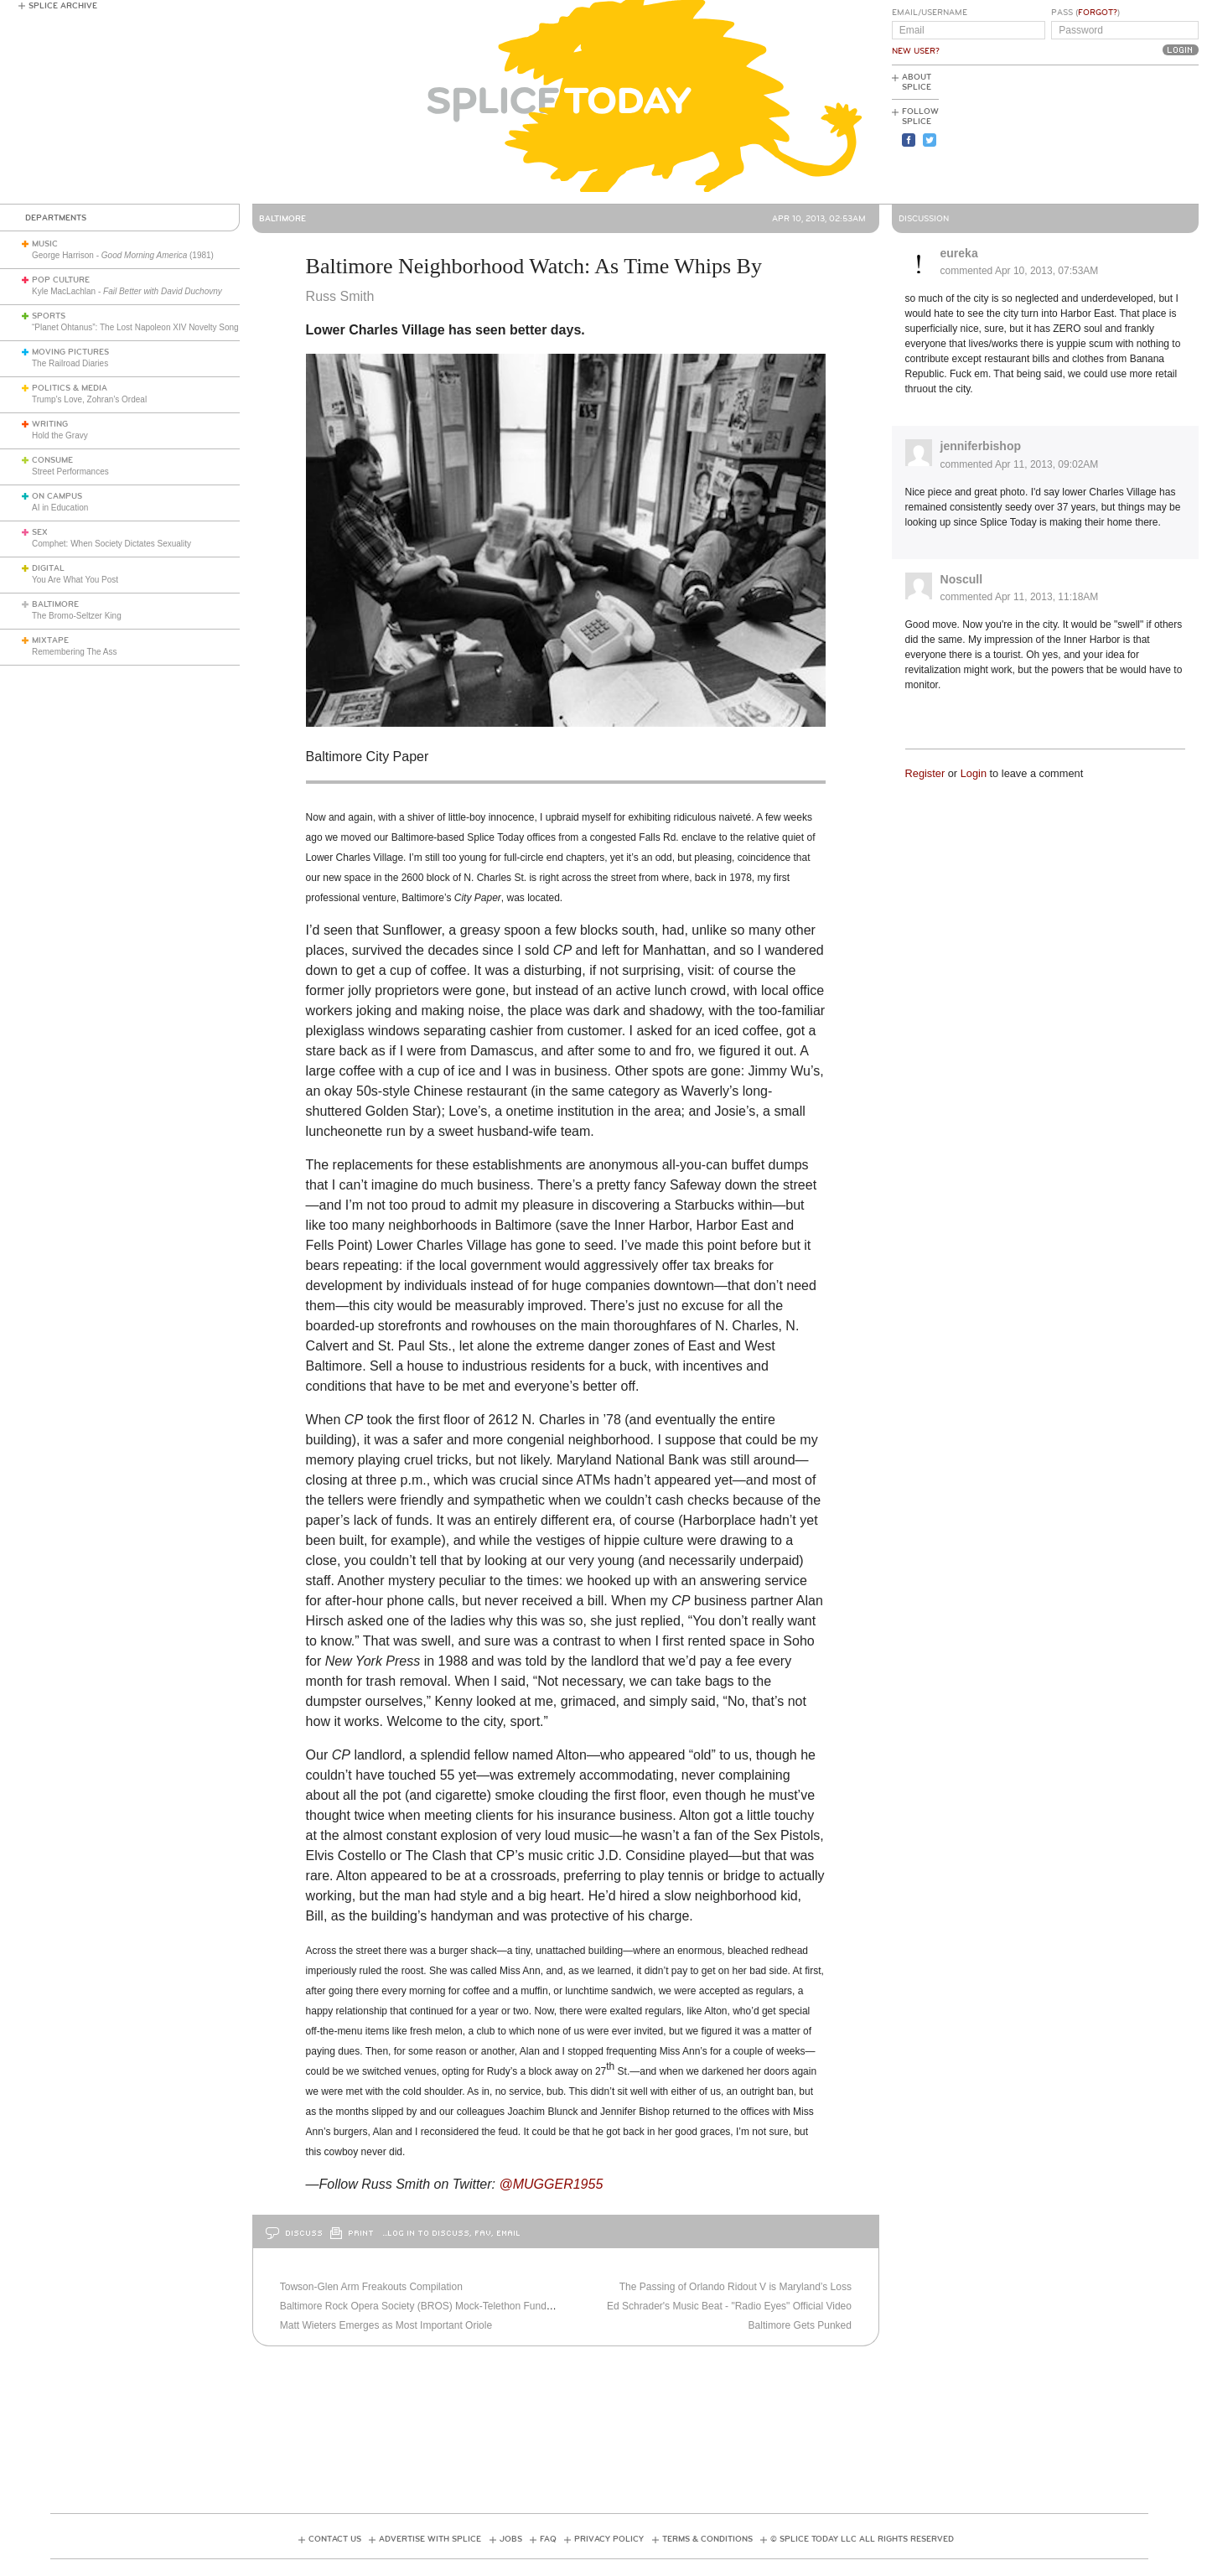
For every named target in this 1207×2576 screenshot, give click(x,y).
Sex (40, 532)
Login (974, 773)
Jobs (511, 2539)
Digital (48, 568)
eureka (959, 253)
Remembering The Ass (74, 651)
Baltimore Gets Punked (800, 2325)
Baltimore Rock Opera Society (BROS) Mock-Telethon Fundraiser (426, 2306)
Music (45, 244)
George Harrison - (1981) (123, 255)
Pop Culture (61, 280)
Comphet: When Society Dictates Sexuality (111, 543)
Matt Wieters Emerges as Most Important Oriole (386, 2325)
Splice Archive (62, 6)
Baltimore (55, 604)
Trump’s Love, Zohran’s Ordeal (89, 399)
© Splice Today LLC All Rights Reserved (862, 2539)
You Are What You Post (75, 579)
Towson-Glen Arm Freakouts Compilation (371, 2287)
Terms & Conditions (707, 2539)
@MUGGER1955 (551, 2184)
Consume (52, 460)
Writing (50, 424)
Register (925, 773)
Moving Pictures (70, 352)
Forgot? (1097, 13)
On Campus (57, 496)
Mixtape (50, 640)
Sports (48, 316)
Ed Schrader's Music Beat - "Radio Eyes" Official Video (729, 2306)
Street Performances (70, 471)
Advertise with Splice (430, 2539)
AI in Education (60, 507)
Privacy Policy (609, 2539)
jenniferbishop (980, 446)
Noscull (961, 579)
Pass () (1085, 13)
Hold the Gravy (60, 435)
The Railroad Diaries (70, 363)
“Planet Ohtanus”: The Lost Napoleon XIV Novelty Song (135, 327)
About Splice (916, 82)
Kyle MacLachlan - (127, 291)
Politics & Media (69, 388)
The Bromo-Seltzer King (77, 615)
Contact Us (334, 2539)
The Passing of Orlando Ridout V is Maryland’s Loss (735, 2287)
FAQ (548, 2539)
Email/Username (929, 13)
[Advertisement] (1123, 135)
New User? (916, 51)
